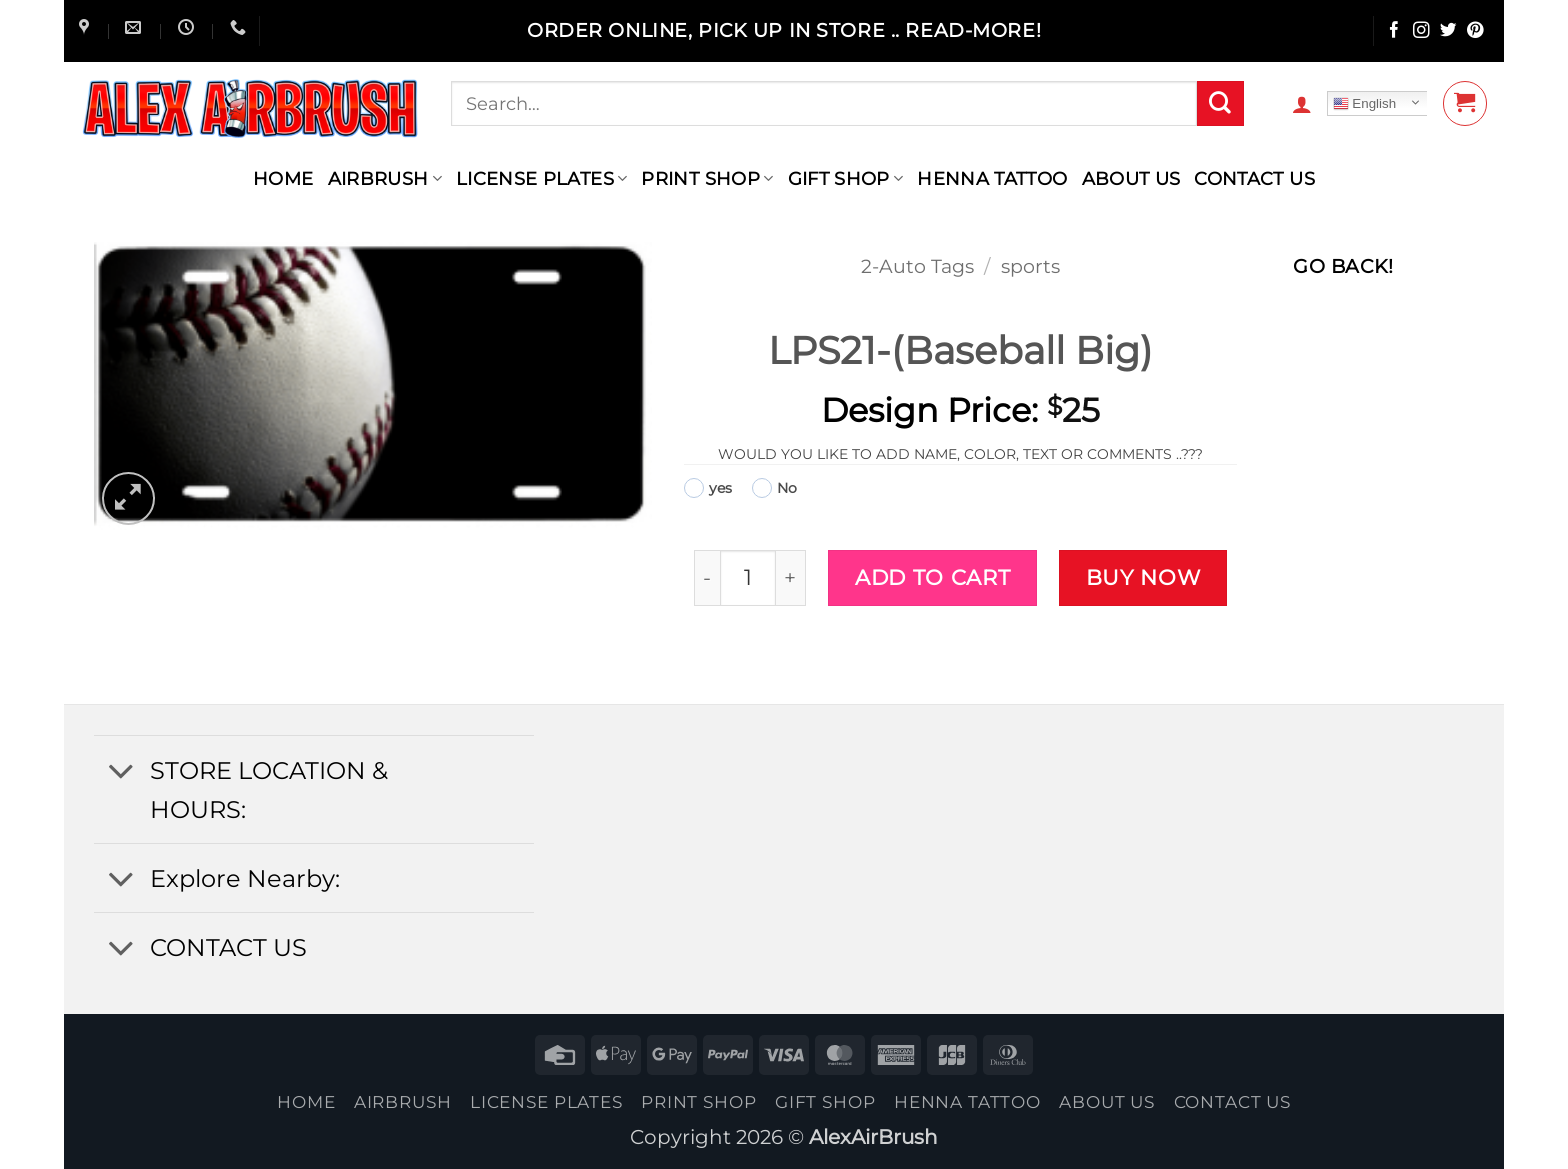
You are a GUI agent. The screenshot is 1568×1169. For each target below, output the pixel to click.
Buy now (1143, 577)
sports (1030, 266)
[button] (1302, 104)
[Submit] (1220, 104)
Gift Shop (846, 178)
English (1364, 104)
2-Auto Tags (917, 266)
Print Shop (707, 178)
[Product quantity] (747, 577)
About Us (1131, 178)
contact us (1254, 178)
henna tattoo (992, 178)
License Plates (542, 178)
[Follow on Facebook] (1394, 31)
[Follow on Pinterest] (1475, 31)
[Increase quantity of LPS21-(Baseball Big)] (791, 577)
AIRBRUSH (385, 178)
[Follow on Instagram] (1421, 31)
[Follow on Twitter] (1448, 31)
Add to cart (932, 577)
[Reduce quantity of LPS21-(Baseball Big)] (707, 577)
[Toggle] (121, 772)
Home (283, 178)
